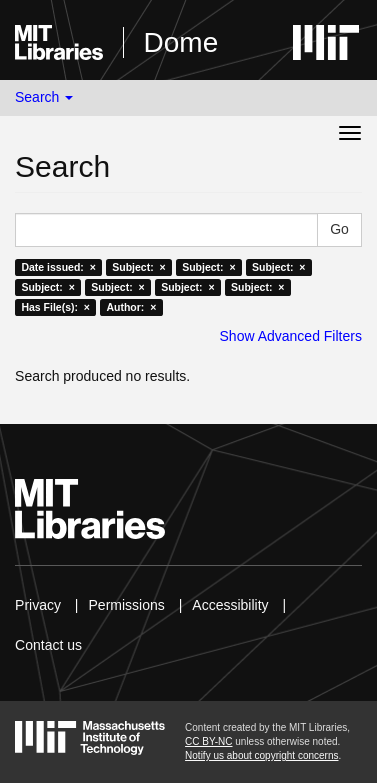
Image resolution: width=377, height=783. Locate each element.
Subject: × (138, 267)
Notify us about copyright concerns (261, 755)
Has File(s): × (55, 307)
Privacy (38, 605)
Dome (181, 42)
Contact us (48, 645)
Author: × (131, 307)
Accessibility (230, 605)
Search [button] (44, 97)
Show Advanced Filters (291, 336)
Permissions (127, 605)
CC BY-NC (208, 741)
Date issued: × (58, 267)
